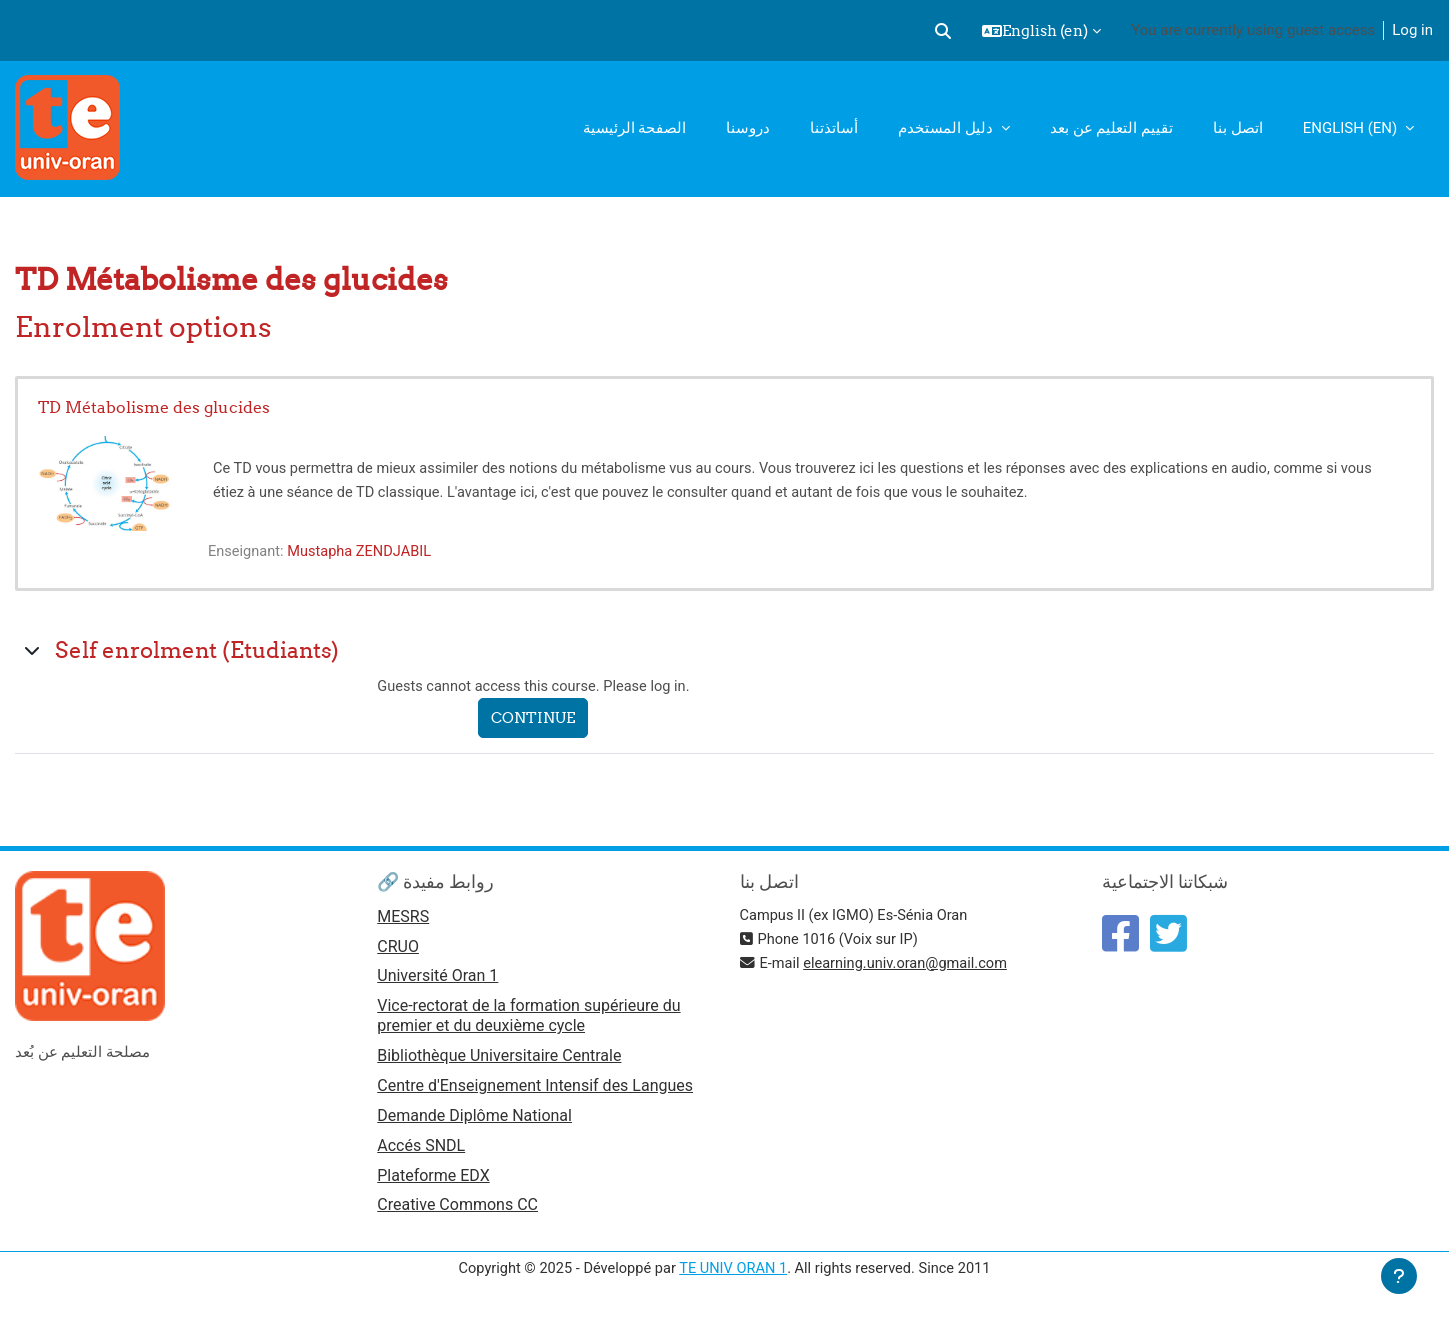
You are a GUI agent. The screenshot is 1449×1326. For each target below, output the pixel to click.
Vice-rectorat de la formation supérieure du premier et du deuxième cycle (528, 1018)
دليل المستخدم (947, 128)
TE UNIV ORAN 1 (733, 1274)
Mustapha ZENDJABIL (364, 551)
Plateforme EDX (433, 1180)
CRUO (398, 948)
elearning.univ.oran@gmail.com (910, 963)
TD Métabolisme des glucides (154, 407)
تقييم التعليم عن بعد (1111, 128)
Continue (538, 718)
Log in (1412, 30)
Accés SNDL (421, 1150)
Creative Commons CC (457, 1211)
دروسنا (748, 128)
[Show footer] (1399, 1276)
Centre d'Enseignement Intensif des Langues (535, 1089)
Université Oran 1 (437, 978)
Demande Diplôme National (474, 1119)
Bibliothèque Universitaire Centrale (499, 1058)
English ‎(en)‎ (1352, 128)
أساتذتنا (834, 128)
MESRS (403, 917)
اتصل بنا (1238, 128)
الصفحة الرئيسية (635, 128)
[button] (943, 31)
